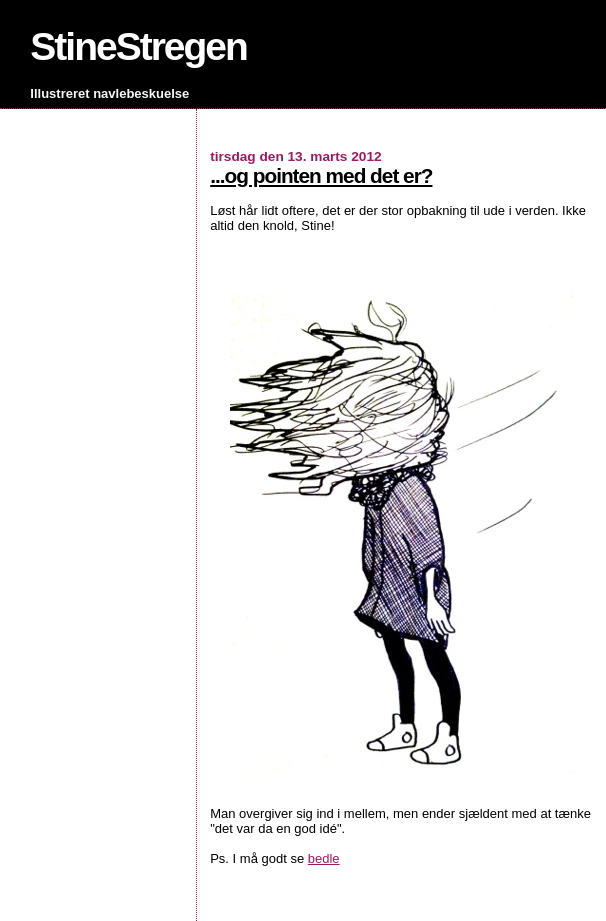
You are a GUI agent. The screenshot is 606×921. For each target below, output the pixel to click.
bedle (324, 858)
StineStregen (138, 46)
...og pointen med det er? (321, 175)
